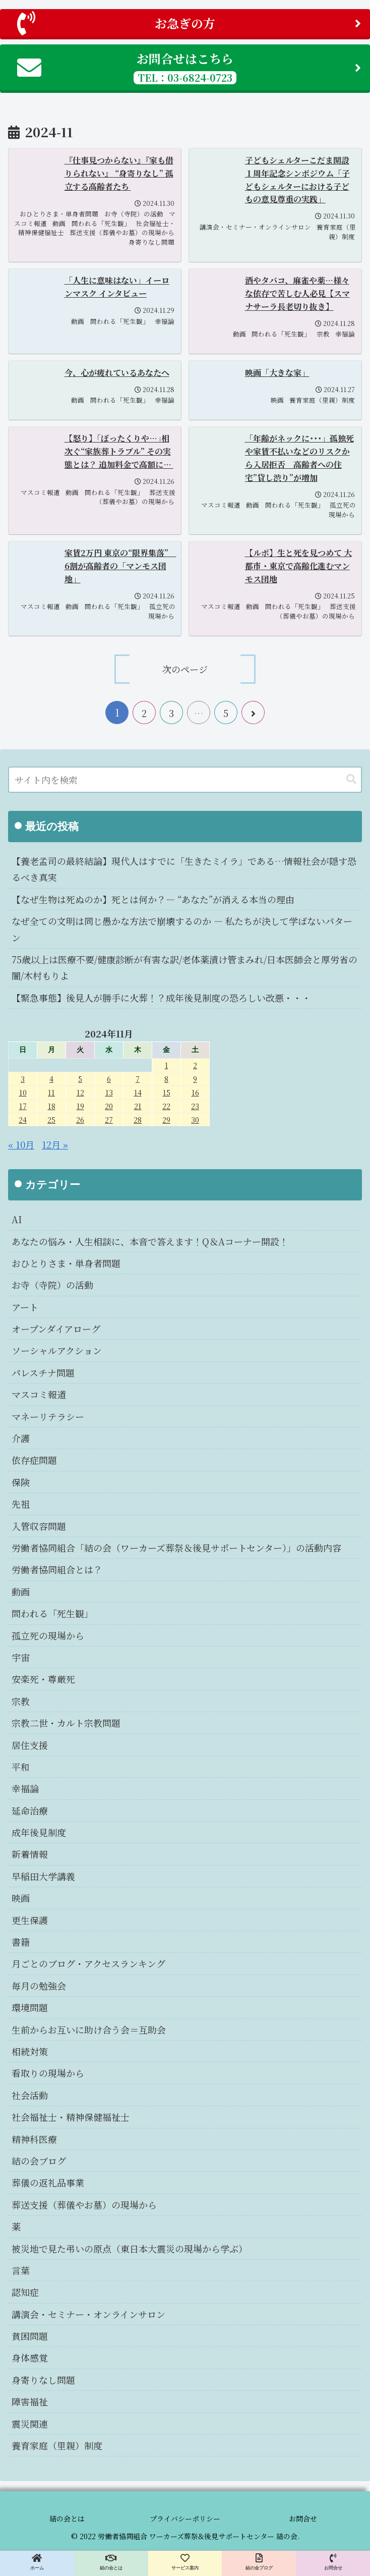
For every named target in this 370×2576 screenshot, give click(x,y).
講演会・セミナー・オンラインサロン (88, 2314)
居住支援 (30, 1744)
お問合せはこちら (189, 66)
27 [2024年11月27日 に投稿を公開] (109, 1119)
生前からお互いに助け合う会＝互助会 (89, 2029)
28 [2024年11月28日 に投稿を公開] (138, 1119)
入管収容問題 (39, 1525)
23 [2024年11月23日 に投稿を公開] (195, 1106)
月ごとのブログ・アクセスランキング (88, 1963)
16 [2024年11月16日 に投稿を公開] (195, 1092)
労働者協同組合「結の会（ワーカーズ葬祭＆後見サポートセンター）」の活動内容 (176, 1547)
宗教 (21, 1701)
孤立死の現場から (48, 1635)
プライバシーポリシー (185, 2518)
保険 (21, 1482)
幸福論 (25, 1788)
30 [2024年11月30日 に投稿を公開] (195, 1119)
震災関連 (30, 2423)
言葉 (21, 2270)
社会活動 (30, 2095)
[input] (185, 779)
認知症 (25, 2291)
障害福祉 (30, 2401)
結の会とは (67, 2518)
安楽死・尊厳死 (43, 1678)
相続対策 (30, 2051)
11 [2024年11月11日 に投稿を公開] (51, 1092)
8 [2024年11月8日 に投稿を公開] (166, 1078)
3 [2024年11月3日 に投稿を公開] (23, 1078)
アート (25, 1306)
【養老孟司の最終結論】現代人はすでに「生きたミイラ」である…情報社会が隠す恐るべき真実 (184, 869)
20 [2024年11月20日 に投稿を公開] (109, 1106)
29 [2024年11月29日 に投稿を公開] (166, 1119)
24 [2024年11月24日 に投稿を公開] (23, 1119)
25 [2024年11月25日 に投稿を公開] (51, 1119)
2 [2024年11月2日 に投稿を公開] (195, 1065)
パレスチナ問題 (43, 1372)
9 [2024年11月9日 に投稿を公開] (195, 1078)
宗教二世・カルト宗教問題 (66, 1722)
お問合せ (303, 2518)
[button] (351, 779)
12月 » (55, 1144)
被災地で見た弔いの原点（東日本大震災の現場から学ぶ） (130, 2248)
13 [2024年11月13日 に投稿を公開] (109, 1092)
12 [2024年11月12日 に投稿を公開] (80, 1092)
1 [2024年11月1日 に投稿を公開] (166, 1065)
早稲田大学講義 (43, 1876)
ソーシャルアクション (57, 1350)
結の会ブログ (39, 2160)
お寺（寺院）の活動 (52, 1284)
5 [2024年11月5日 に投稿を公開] (80, 1078)
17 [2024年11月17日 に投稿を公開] (23, 1106)
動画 (21, 1591)
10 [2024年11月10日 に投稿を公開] (23, 1092)
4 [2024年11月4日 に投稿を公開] (51, 1078)
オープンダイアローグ (56, 1328)
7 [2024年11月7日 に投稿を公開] (138, 1078)
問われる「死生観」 (52, 1613)
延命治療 (30, 1810)
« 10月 (21, 1144)
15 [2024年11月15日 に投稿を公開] (166, 1092)
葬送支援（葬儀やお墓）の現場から (84, 2204)
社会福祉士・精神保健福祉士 (71, 2116)
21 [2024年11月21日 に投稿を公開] (138, 1106)
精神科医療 (34, 2139)
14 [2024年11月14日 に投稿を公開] (138, 1092)
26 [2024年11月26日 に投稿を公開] (80, 1119)
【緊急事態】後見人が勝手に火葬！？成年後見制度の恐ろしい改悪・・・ (161, 997)
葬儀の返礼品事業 (48, 2182)
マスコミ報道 (39, 1394)
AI (17, 1219)
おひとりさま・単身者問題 (66, 1263)
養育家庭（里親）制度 (57, 2445)
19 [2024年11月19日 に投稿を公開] (80, 1106)
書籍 (21, 1941)
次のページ (185, 669)
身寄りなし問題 (43, 2379)
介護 (21, 1438)
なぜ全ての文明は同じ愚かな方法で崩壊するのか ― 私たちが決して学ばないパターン (182, 929)
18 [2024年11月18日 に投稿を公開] (51, 1106)
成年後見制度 (39, 1832)
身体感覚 (30, 2357)
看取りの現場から (48, 2072)
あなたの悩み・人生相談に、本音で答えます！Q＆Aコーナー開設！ (150, 1241)
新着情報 (30, 1853)
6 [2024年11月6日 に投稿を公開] (109, 1078)
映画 (21, 1897)
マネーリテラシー (48, 1416)
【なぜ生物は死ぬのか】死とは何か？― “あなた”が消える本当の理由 (153, 899)
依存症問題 (34, 1459)
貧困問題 (30, 2335)
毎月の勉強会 (39, 1985)
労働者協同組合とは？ (57, 1569)
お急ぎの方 (189, 23)
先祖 (21, 1503)
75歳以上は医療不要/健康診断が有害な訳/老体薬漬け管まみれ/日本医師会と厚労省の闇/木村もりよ (184, 967)
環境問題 (30, 2007)
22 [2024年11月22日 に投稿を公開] (166, 1106)
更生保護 (30, 1920)
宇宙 (21, 1657)
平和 (21, 1766)
